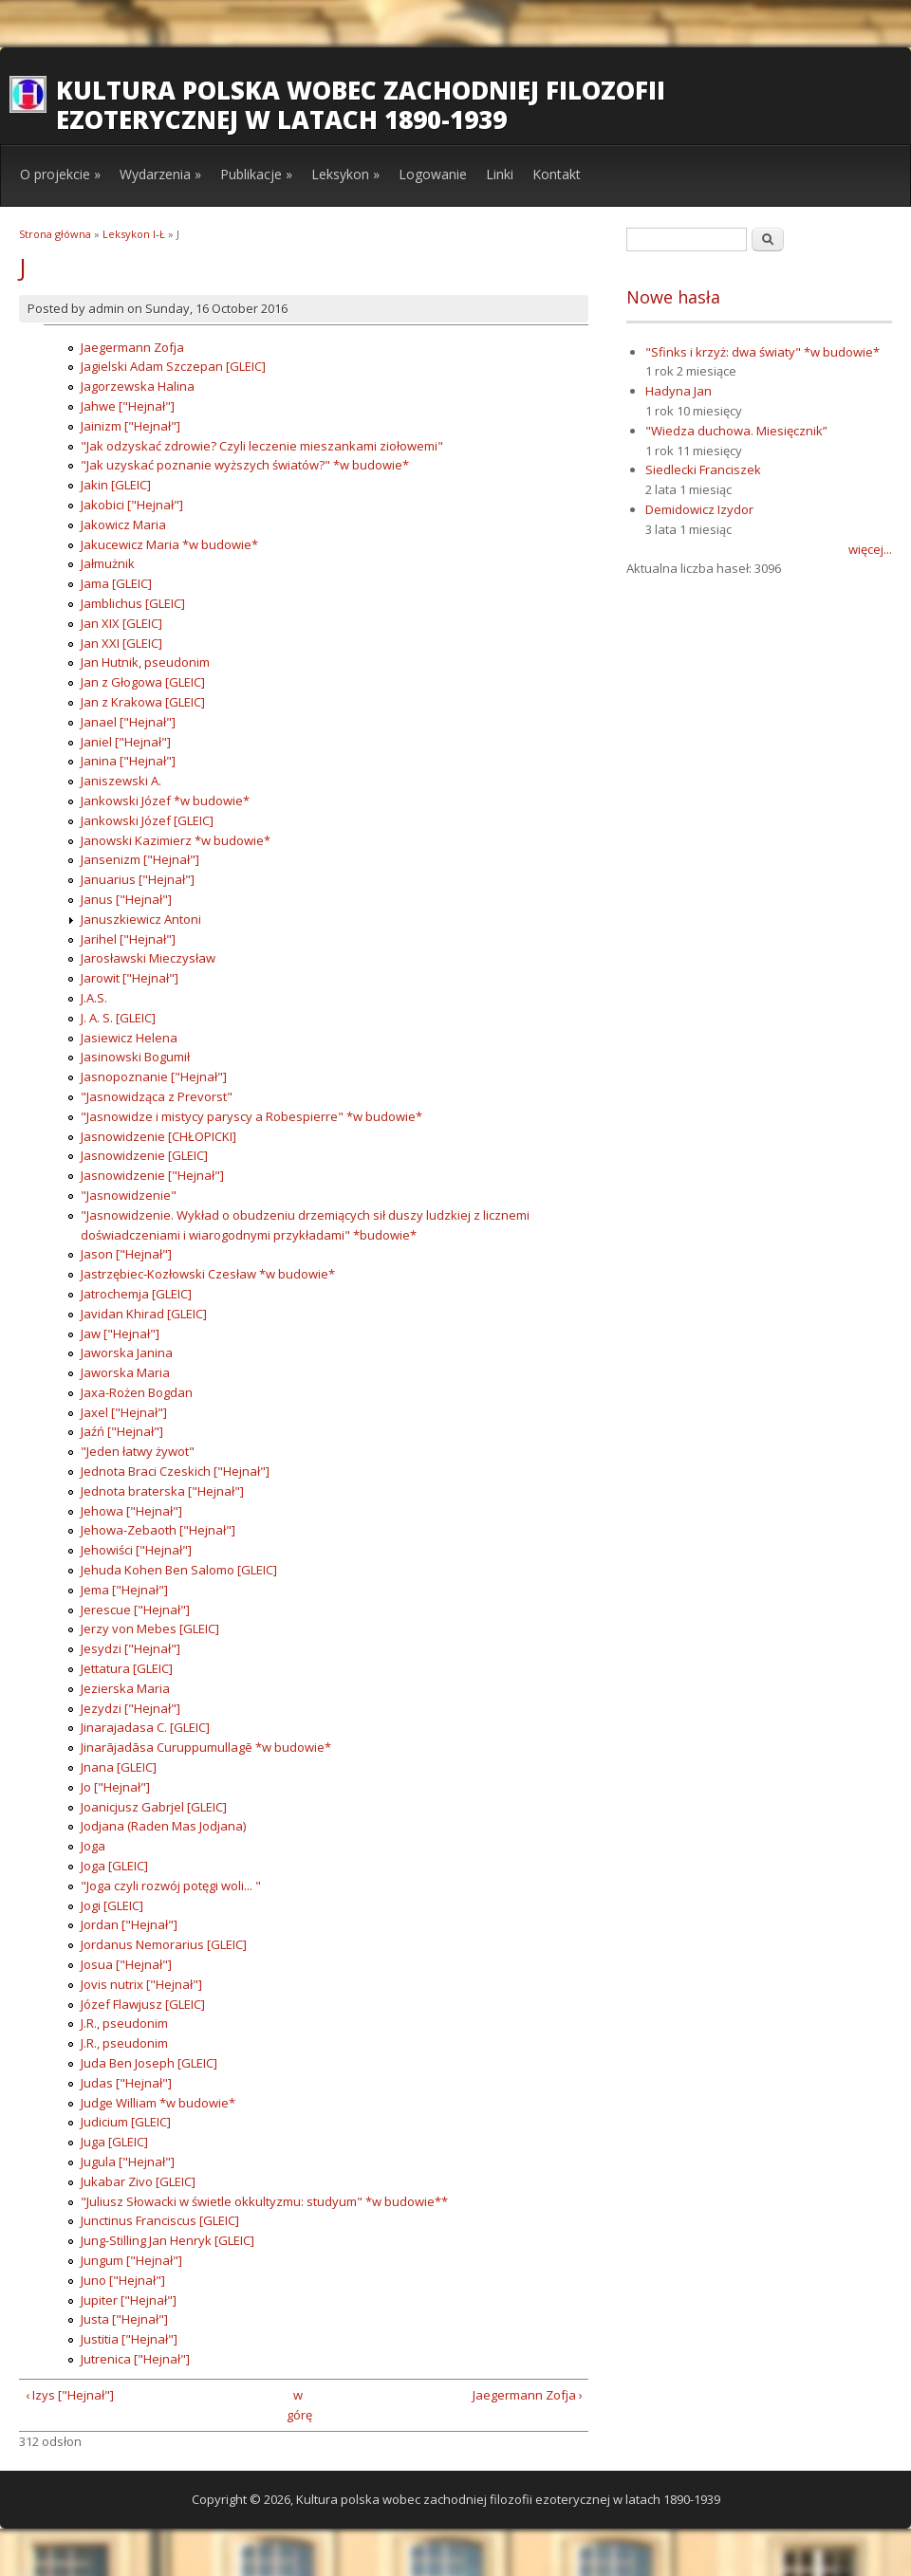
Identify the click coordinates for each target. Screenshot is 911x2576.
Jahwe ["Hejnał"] (128, 405)
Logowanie (433, 174)
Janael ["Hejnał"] (128, 721)
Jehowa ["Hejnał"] (131, 1510)
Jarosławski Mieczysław (148, 957)
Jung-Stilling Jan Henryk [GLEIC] (167, 2240)
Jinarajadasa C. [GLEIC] (145, 1727)
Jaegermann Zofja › (528, 2394)
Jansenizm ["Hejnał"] (140, 859)
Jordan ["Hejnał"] (129, 1924)
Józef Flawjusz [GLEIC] (143, 2004)
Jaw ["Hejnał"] (120, 1333)
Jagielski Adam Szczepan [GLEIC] (173, 366)
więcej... (870, 549)
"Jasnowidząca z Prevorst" (156, 1096)
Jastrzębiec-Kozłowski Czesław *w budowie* (208, 1273)
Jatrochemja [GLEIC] (136, 1293)
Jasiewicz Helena (129, 1037)
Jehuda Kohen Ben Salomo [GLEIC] (179, 1569)
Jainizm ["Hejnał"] (130, 425)
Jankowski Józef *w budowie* (165, 800)
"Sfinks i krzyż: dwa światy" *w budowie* (762, 351)
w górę (297, 2404)
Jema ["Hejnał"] (124, 1589)
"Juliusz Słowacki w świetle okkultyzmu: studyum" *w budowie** (264, 2201)
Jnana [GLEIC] (119, 1767)
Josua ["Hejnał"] (126, 1964)
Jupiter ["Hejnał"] (129, 2300)
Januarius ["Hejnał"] (138, 879)
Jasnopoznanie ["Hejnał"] (154, 1076)
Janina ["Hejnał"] (128, 760)
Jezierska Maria (125, 1688)
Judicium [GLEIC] (126, 2121)
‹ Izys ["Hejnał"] (70, 2394)
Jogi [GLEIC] (112, 1905)
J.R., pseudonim (124, 2023)
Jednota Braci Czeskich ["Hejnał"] (175, 1471)
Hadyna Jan (678, 390)
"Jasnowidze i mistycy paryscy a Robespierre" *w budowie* (251, 1116)
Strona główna (55, 234)
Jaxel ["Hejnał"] (124, 1412)
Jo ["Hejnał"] (115, 1786)
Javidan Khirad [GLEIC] (144, 1313)
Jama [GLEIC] (116, 583)
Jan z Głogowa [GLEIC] (143, 681)
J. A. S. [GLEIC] (118, 1017)
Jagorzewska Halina (138, 386)
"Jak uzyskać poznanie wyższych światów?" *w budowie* (245, 464)
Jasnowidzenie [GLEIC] (144, 1155)
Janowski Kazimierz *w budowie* (175, 840)
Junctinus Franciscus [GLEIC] (160, 2220)
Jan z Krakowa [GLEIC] (143, 701)
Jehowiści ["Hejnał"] (136, 1549)
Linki (499, 174)
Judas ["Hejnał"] (126, 2082)
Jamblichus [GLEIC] (133, 603)
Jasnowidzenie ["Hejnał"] (152, 1175)
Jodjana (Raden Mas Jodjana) (163, 1825)
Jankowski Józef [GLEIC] (147, 820)
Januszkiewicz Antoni (141, 919)
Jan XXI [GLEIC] (121, 643)
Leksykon (345, 174)
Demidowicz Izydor (699, 509)
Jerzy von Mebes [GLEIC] (150, 1628)
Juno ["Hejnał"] (123, 2280)
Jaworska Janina (127, 1352)
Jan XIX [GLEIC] (121, 623)
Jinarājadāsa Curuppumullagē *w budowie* (206, 1747)
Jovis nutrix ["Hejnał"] (141, 1984)
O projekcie (60, 174)
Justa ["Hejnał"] (124, 2319)
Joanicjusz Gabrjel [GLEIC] (154, 1806)
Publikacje (256, 174)
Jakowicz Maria (123, 524)
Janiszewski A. (121, 780)
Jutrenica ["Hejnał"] (135, 2358)
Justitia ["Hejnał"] (129, 2338)
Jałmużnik (108, 563)
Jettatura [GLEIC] (127, 1668)
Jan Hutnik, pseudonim (145, 662)
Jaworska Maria (125, 1372)
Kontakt (556, 174)
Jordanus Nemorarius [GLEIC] (164, 1944)
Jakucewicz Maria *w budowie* (169, 544)
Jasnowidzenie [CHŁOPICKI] (158, 1136)
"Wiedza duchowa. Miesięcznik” (736, 430)
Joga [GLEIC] (114, 1865)
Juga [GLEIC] (114, 2141)
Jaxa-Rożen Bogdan (137, 1392)
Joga (93, 1845)
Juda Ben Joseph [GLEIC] (149, 2062)
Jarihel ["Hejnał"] (128, 939)
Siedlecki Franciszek (703, 469)
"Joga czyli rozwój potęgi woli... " (171, 1885)
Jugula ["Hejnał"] (128, 2161)
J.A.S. (94, 997)
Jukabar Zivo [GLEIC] (138, 2181)
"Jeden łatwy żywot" (138, 1451)
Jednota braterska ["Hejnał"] (162, 1491)
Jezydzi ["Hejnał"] (130, 1708)
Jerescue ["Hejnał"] (135, 1609)
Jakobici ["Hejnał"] (132, 504)
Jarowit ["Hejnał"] (129, 977)
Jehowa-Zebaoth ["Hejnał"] (158, 1529)
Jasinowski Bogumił (135, 1056)
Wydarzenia (160, 174)
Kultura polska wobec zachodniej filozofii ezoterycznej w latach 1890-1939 (360, 105)
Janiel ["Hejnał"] (126, 741)
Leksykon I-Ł (133, 234)
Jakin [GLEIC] (116, 484)
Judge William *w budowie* (158, 2102)
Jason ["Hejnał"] (126, 1253)
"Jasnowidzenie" (129, 1195)
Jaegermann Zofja (132, 347)
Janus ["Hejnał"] (126, 899)
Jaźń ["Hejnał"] (122, 1431)
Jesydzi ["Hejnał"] (130, 1648)
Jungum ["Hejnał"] (131, 2260)
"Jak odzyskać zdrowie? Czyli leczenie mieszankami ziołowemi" (262, 445)
